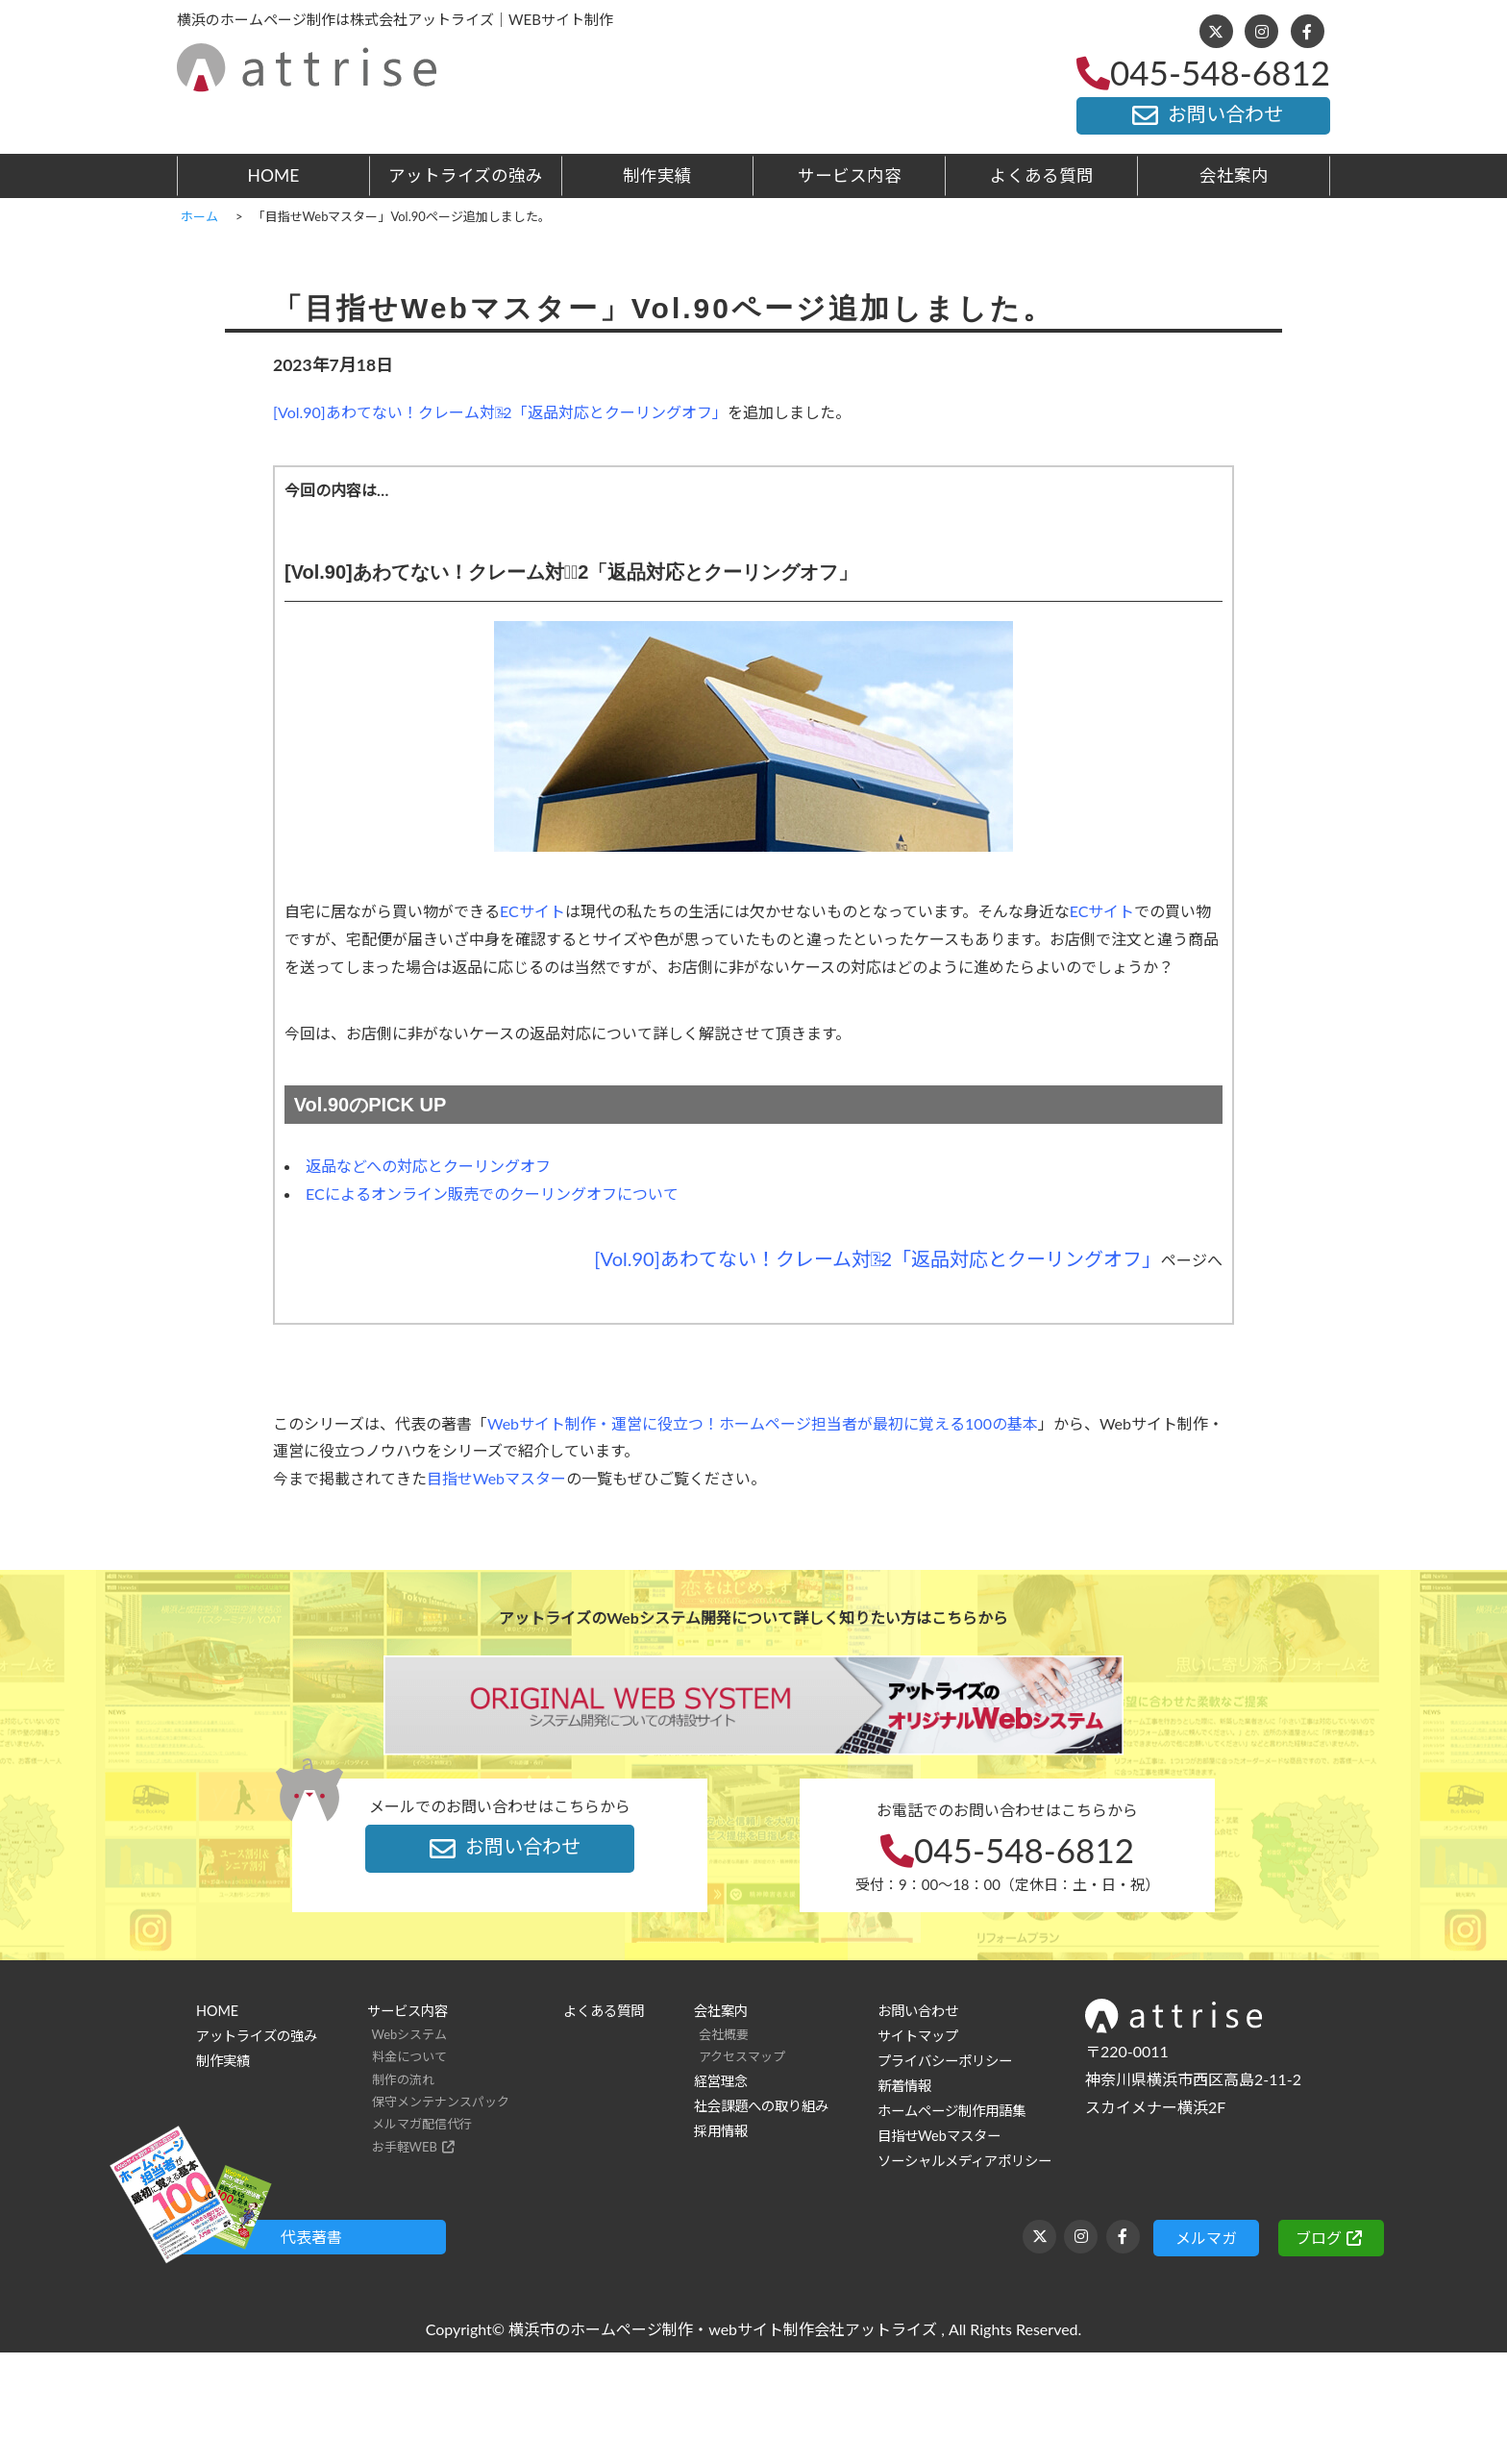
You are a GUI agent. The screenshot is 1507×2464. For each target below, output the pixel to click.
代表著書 (311, 2237)
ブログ (1319, 2237)
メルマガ (1206, 2237)
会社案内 (1234, 175)
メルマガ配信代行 (422, 2123)
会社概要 (724, 2034)
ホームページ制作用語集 (951, 2111)
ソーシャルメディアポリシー (964, 2161)
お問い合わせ (1203, 115)
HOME (274, 175)
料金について (409, 2056)
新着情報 (904, 2086)
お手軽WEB (404, 2146)
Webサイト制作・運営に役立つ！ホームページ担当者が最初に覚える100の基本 (762, 1423)
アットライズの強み (465, 175)
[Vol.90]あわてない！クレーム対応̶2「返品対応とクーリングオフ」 (500, 412)
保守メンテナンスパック (440, 2101)
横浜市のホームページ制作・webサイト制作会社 (676, 2329)
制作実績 (657, 175)
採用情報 (721, 2131)
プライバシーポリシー (944, 2061)
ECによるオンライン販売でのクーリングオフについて (492, 1193)
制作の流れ (403, 2079)
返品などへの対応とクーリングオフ (428, 1166)
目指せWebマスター (496, 1478)
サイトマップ (917, 2036)
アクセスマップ (742, 2056)
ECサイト (532, 911)
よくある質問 (1042, 175)
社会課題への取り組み (761, 2106)
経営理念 (721, 2081)
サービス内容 (850, 175)
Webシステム (410, 2034)
